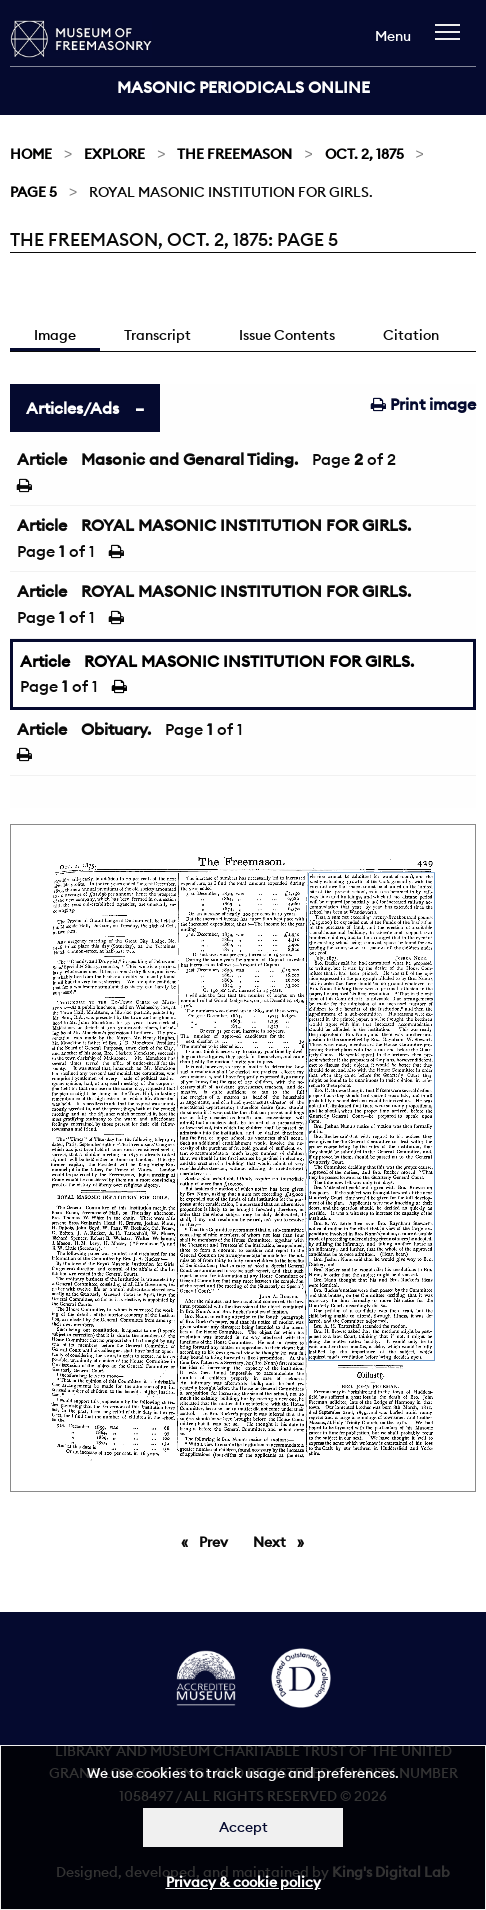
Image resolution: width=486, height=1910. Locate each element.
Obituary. (116, 729)
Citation (411, 335)
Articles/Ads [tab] (72, 408)
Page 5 (33, 192)
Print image (423, 404)
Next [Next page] (283, 1541)
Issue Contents (287, 335)
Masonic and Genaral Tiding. (189, 459)
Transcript (157, 335)
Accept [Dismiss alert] (243, 1827)
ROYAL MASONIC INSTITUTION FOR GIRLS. (246, 525)
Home (31, 154)
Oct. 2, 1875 (364, 154)
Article (42, 459)
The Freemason (234, 154)
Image (55, 335)
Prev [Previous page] (217, 1541)
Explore (114, 154)
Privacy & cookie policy (243, 1882)
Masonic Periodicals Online (243, 87)
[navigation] (452, 41)
